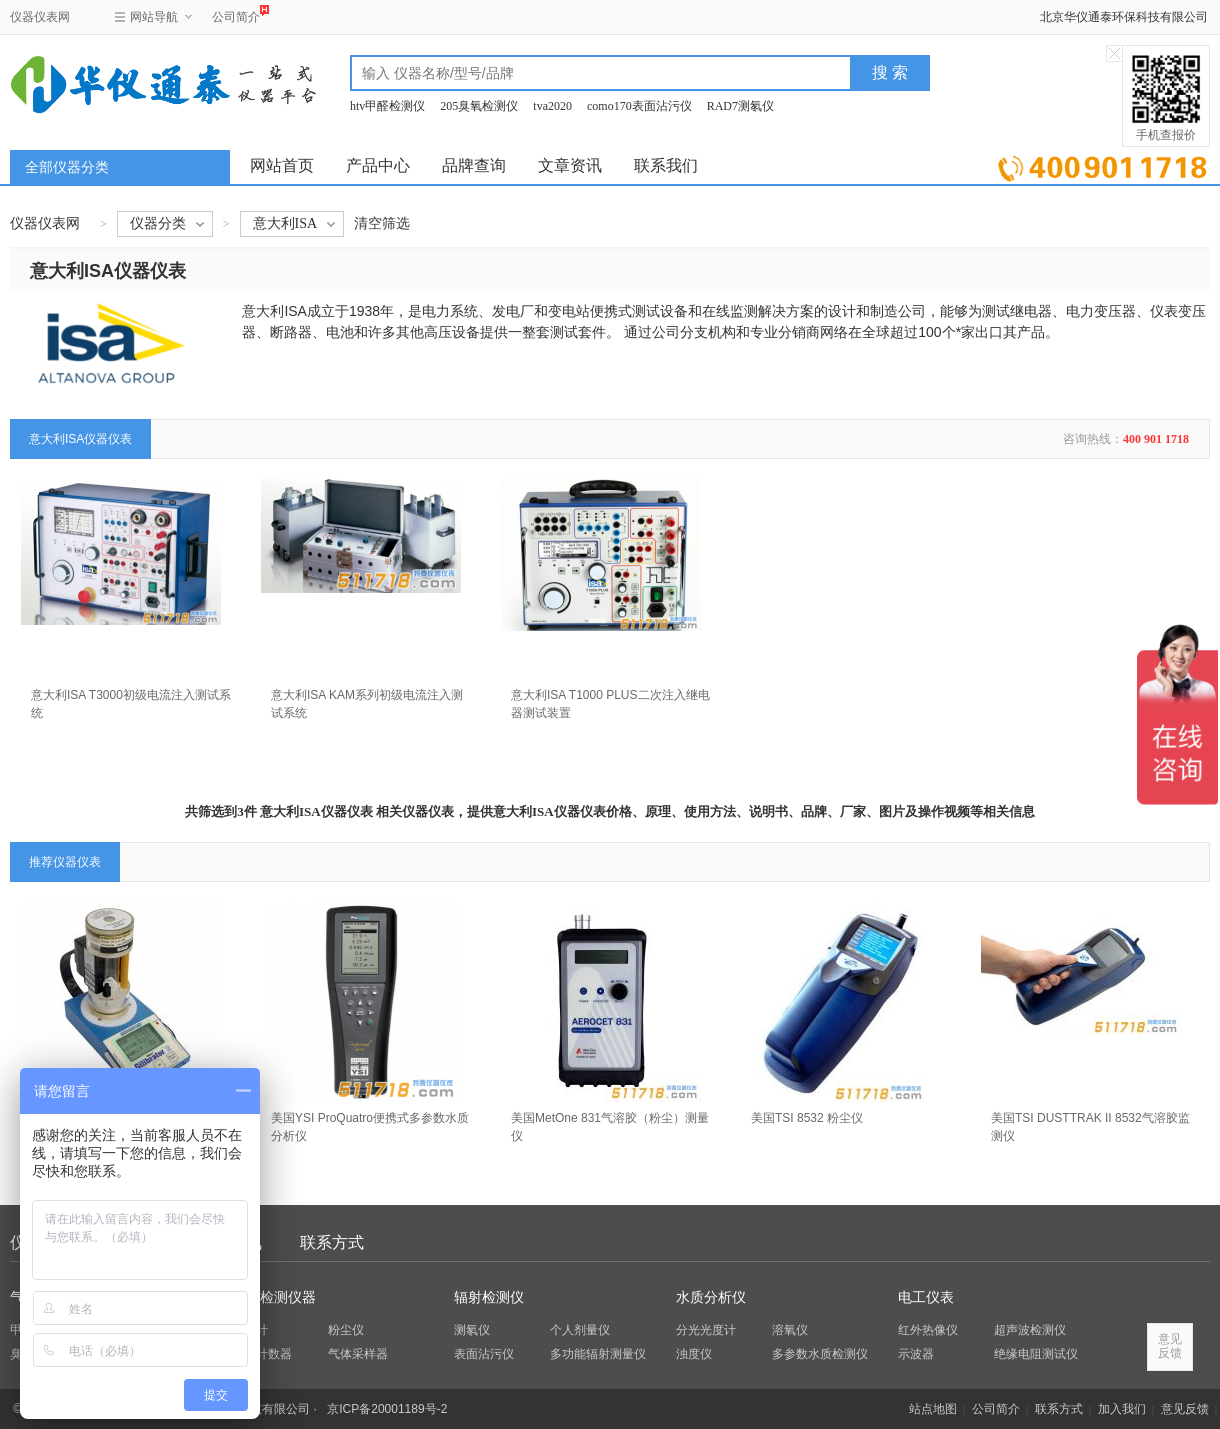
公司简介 (236, 14)
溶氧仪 (790, 1330)
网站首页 (282, 165)
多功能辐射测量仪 (598, 1354)
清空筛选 (382, 223)
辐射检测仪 (489, 1297)
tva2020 (552, 106)
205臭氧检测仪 (479, 106)
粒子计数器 (262, 1354)
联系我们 (666, 165)
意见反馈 (1185, 1409)
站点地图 (933, 1409)
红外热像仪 (928, 1330)
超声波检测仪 (1030, 1330)
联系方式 (332, 1242)
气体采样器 (358, 1354)
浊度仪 (694, 1354)
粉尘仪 (346, 1330)
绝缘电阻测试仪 (1036, 1354)
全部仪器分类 (67, 167)
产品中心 (378, 165)
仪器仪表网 (40, 17)
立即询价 (1102, 164)
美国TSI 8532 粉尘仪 (807, 1118)
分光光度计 (706, 1330)
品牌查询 (474, 165)
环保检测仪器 (274, 1297)
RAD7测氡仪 (740, 106)
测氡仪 (472, 1330)
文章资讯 (570, 165)
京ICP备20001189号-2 (387, 1409)
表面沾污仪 (484, 1354)
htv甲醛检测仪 (387, 106)
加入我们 (1122, 1409)
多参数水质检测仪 (820, 1354)
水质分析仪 (711, 1297)
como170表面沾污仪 (639, 106)
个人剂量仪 (580, 1330)
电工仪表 (926, 1297)
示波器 (916, 1354)
